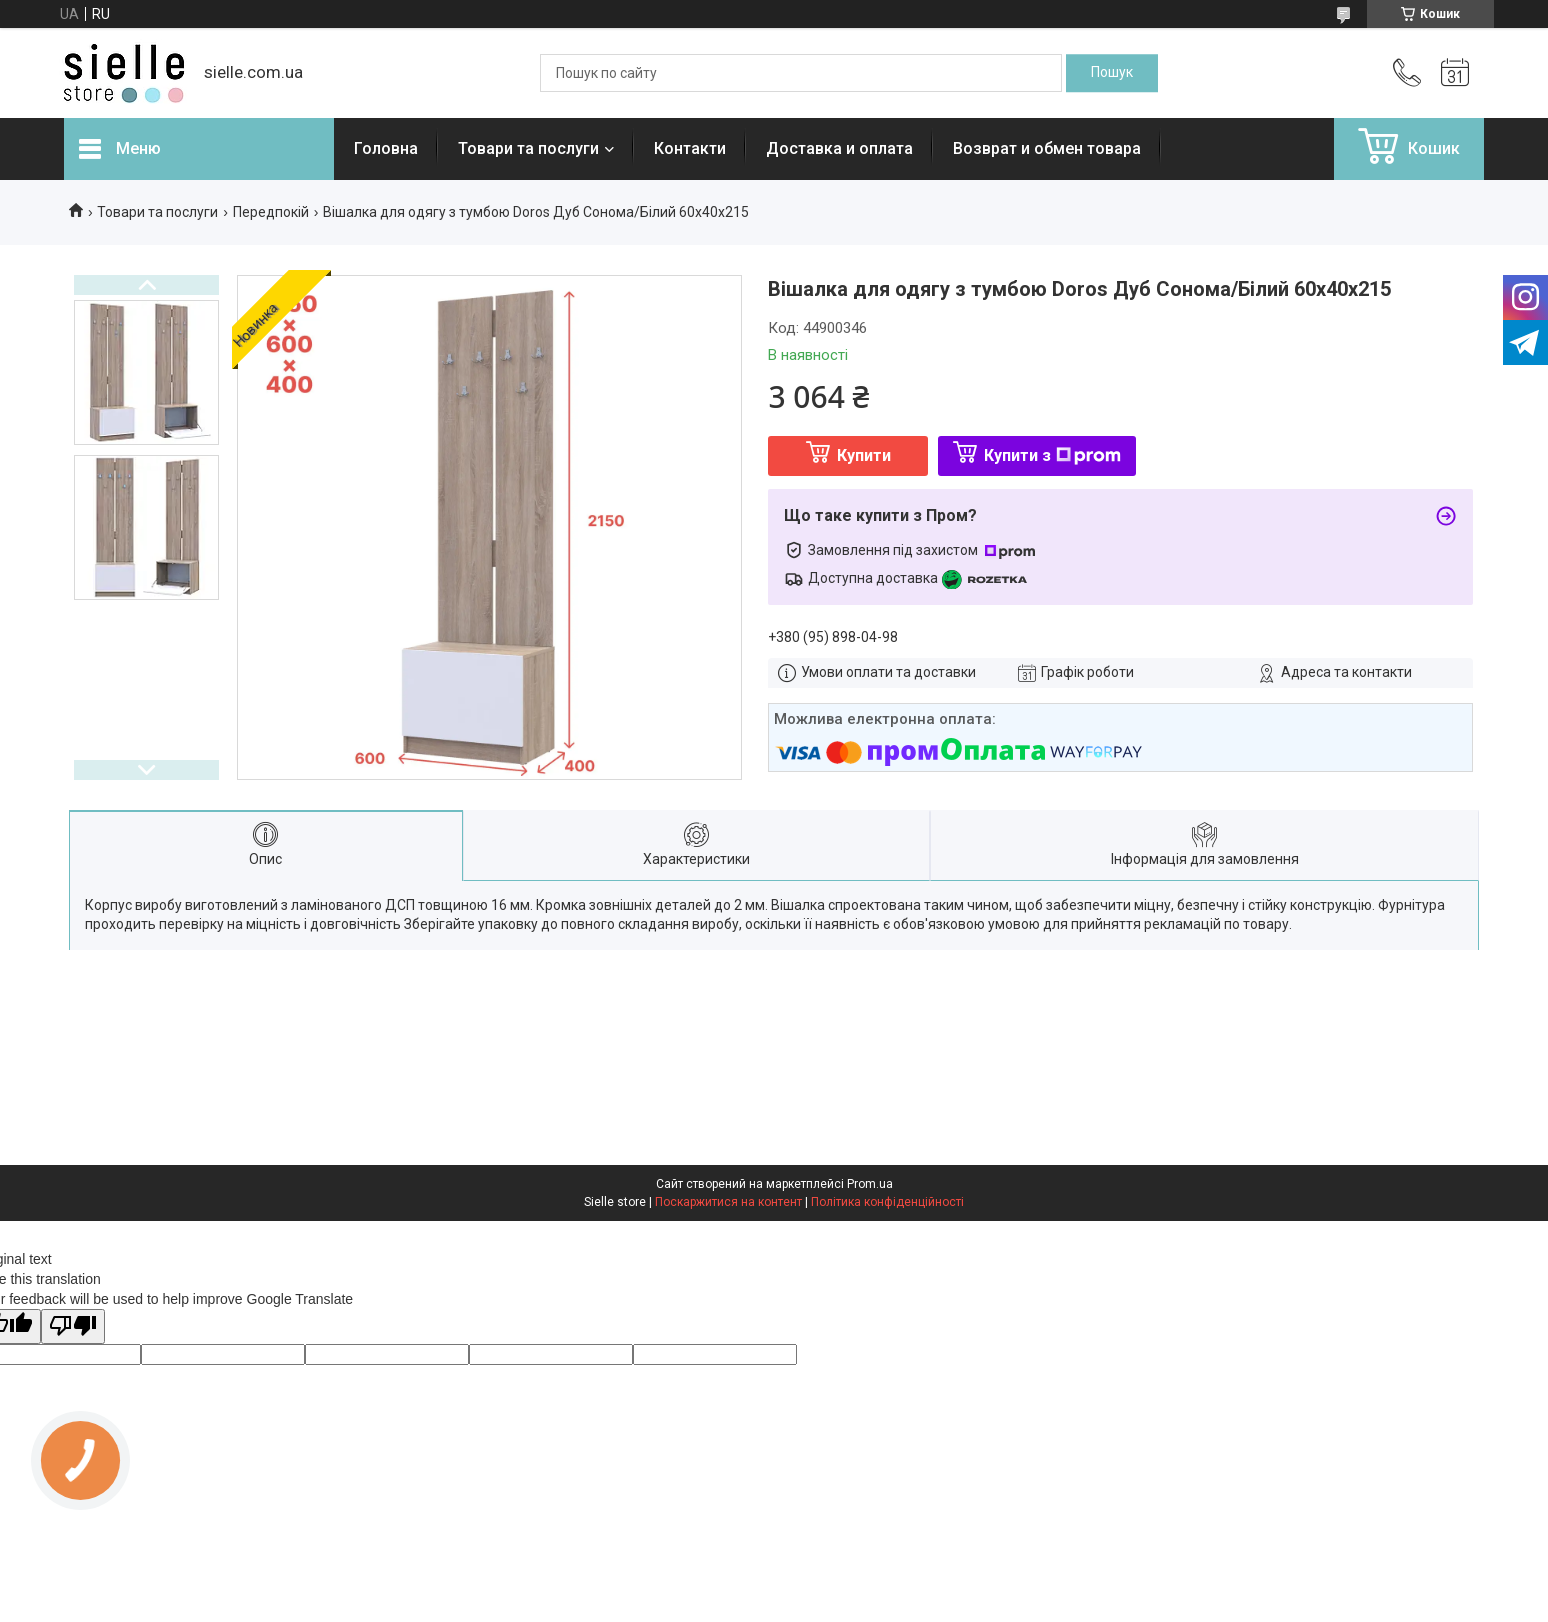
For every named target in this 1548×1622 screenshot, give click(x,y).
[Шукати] (1112, 73)
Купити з (1052, 455)
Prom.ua (870, 1184)
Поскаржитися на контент (728, 1202)
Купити (864, 455)
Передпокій (271, 212)
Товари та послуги (528, 148)
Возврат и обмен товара (1047, 148)
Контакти (690, 148)
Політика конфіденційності (887, 1202)
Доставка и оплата (839, 148)
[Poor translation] (73, 1326)
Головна (386, 148)
